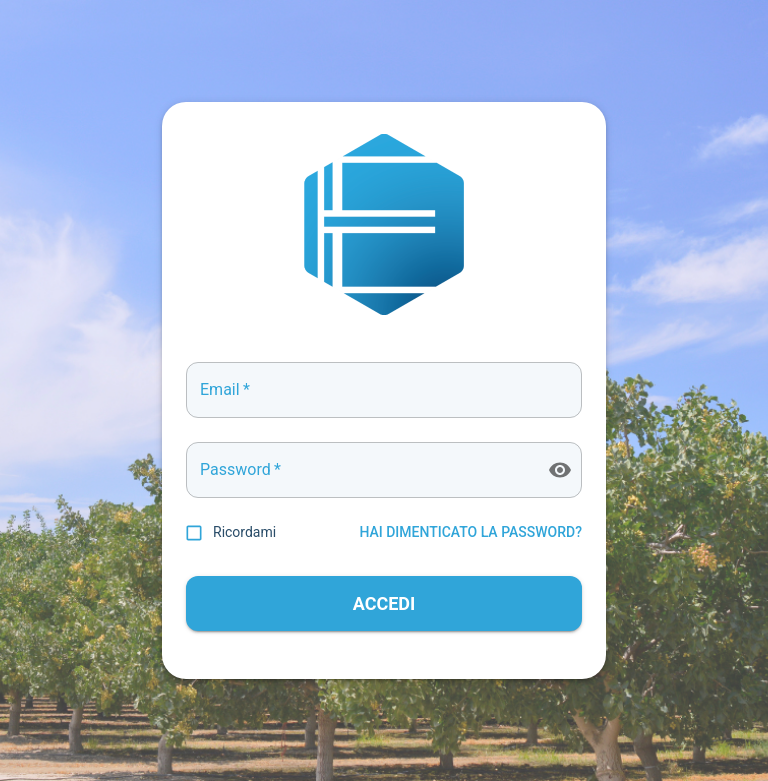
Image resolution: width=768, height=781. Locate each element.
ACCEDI (384, 604)
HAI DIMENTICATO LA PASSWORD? (470, 532)
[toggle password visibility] (560, 470)
